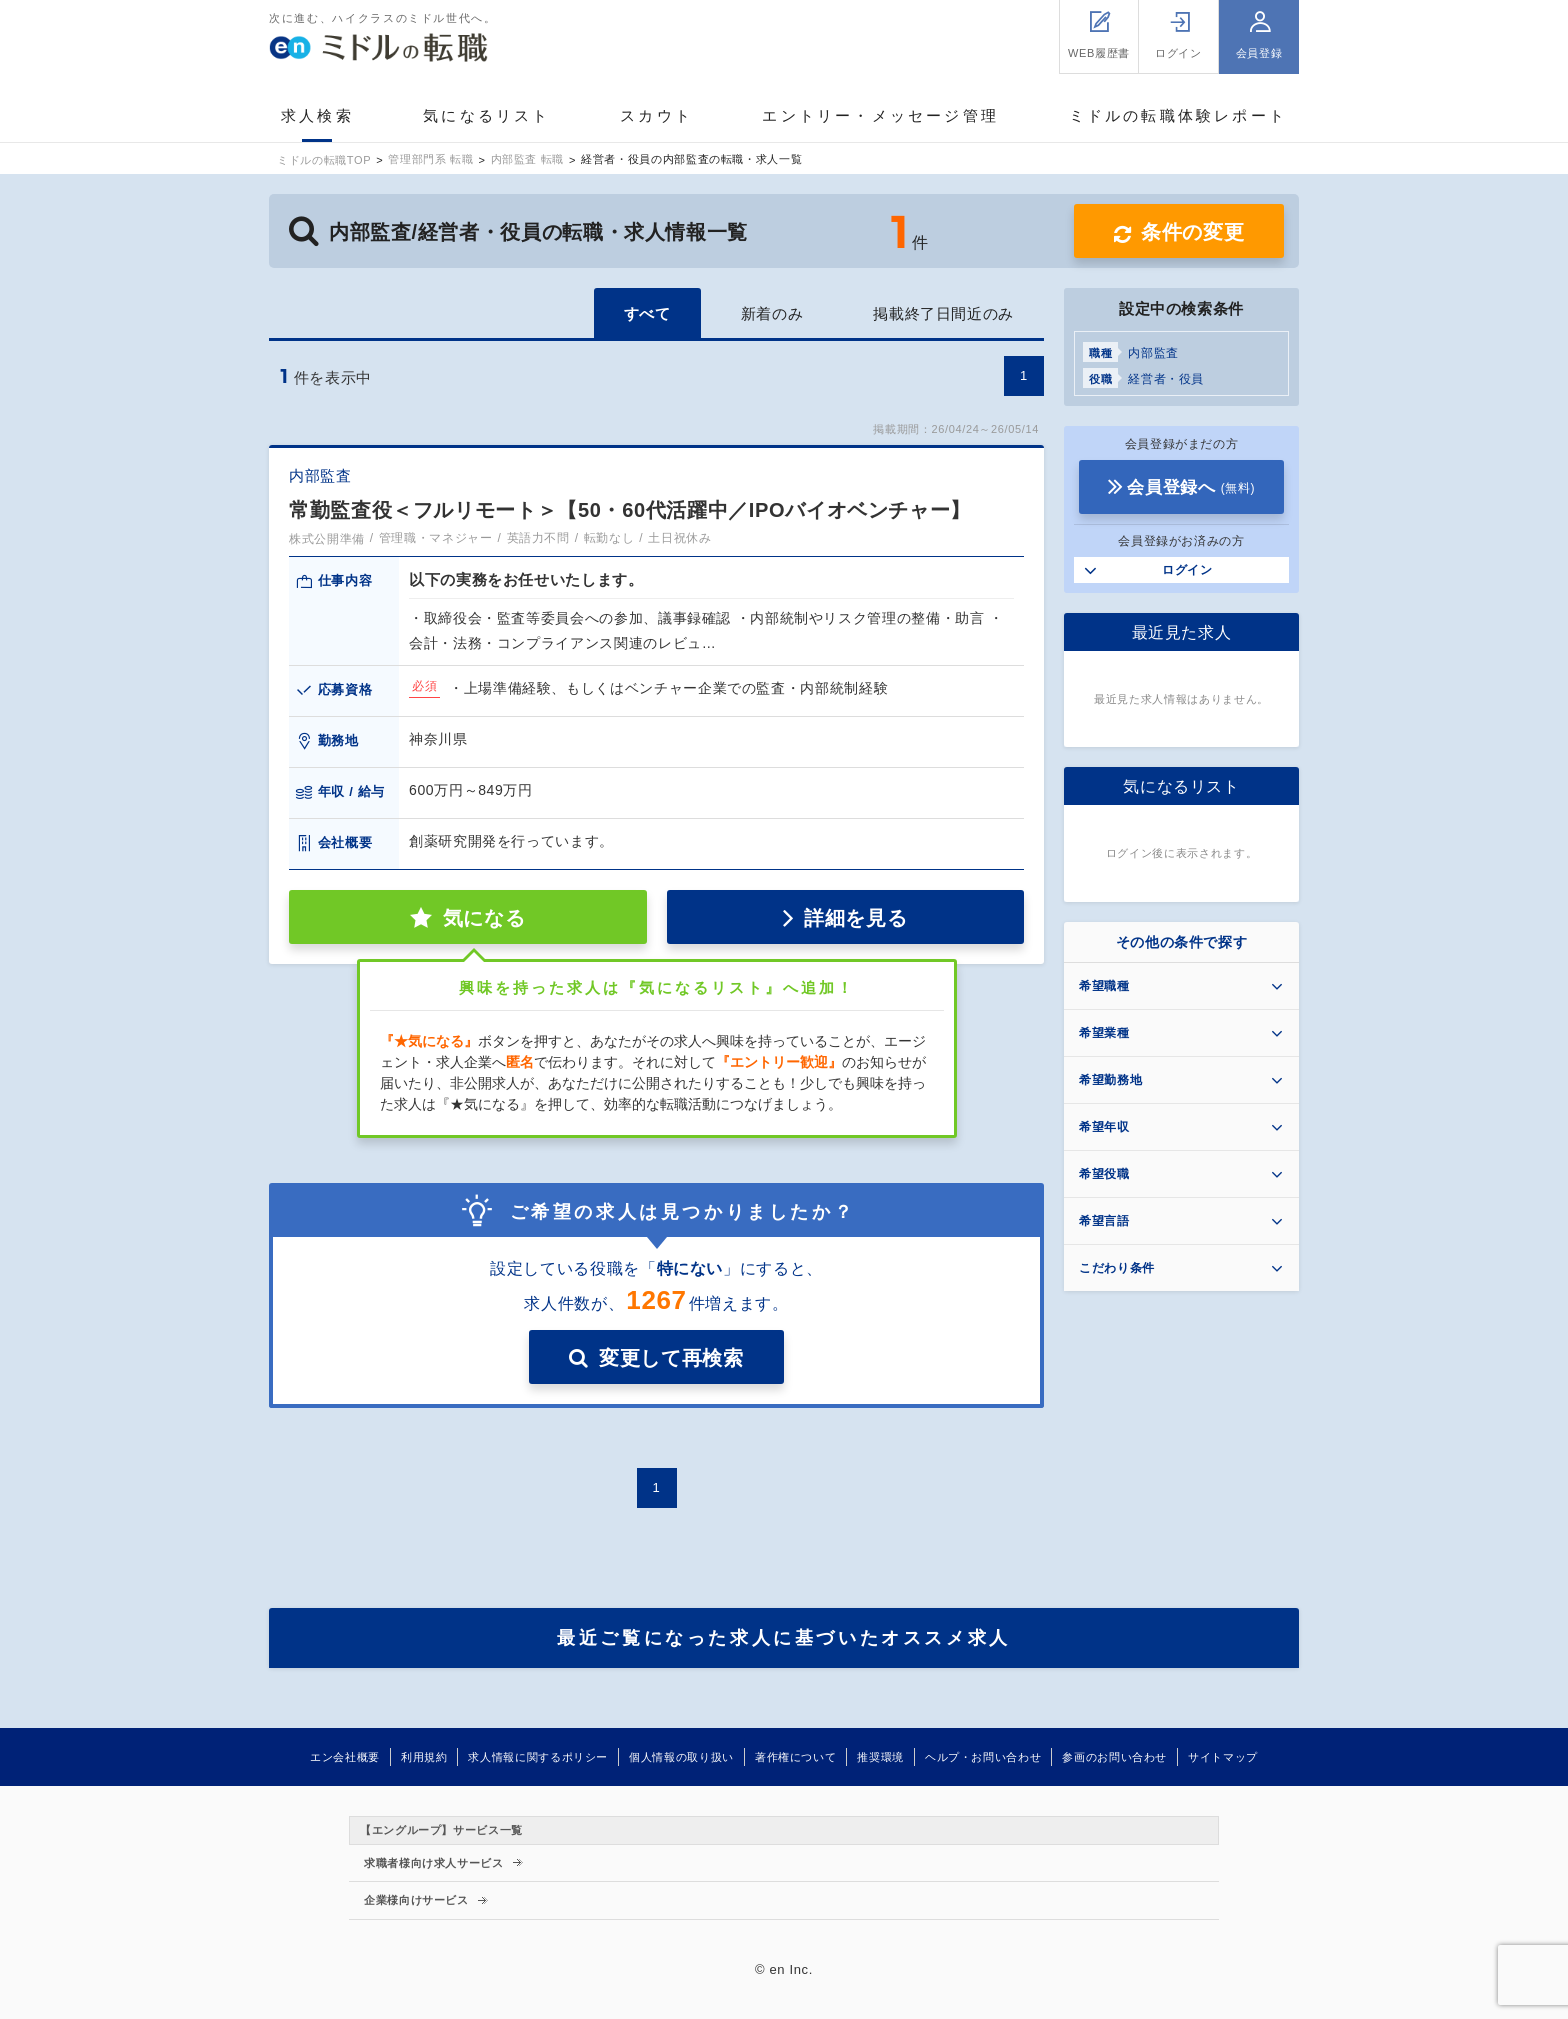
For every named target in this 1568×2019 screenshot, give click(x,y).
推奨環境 (880, 1757)
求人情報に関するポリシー (538, 1757)
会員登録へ (1191, 487)
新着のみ (772, 313)
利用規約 (424, 1757)
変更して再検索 (671, 1358)
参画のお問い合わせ (1114, 1757)
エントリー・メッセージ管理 (880, 115)
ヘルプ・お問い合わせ (983, 1757)
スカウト (656, 115)
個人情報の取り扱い (681, 1757)
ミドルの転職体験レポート (1178, 115)
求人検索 (317, 115)
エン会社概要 (345, 1757)
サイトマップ (1223, 1757)
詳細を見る (855, 918)
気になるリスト (486, 115)
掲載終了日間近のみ (943, 313)
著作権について (795, 1757)
